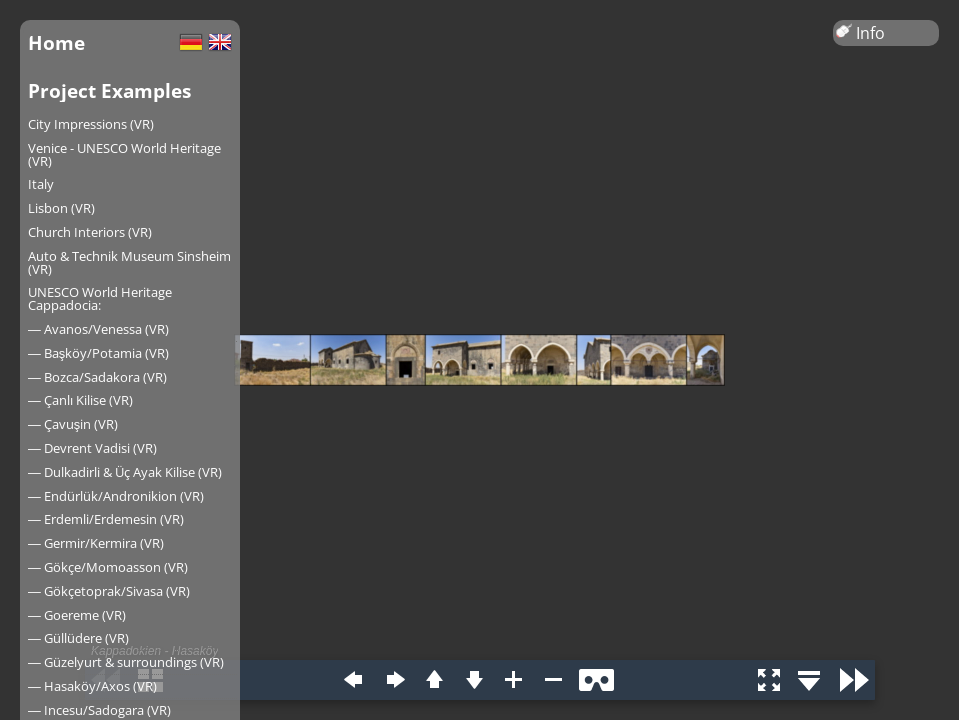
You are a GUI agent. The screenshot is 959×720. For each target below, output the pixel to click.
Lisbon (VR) (61, 208)
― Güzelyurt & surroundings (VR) (126, 662)
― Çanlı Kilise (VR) (80, 400)
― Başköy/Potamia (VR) (98, 353)
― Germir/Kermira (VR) (96, 543)
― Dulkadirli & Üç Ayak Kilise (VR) (125, 472)
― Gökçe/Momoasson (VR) (108, 567)
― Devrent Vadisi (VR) (92, 448)
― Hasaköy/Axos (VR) (92, 686)
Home (56, 42)
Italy (41, 184)
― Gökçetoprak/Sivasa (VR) (109, 591)
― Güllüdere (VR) (78, 638)
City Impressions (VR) (91, 124)
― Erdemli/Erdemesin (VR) (106, 519)
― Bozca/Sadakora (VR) (97, 377)
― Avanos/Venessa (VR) (98, 329)
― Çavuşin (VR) (73, 424)
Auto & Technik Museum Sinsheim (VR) (129, 262)
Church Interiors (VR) (90, 232)
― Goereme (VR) (77, 615)
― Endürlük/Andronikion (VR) (116, 496)
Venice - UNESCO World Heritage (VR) (124, 154)
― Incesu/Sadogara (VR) (99, 710)
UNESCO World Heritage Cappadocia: (100, 298)
